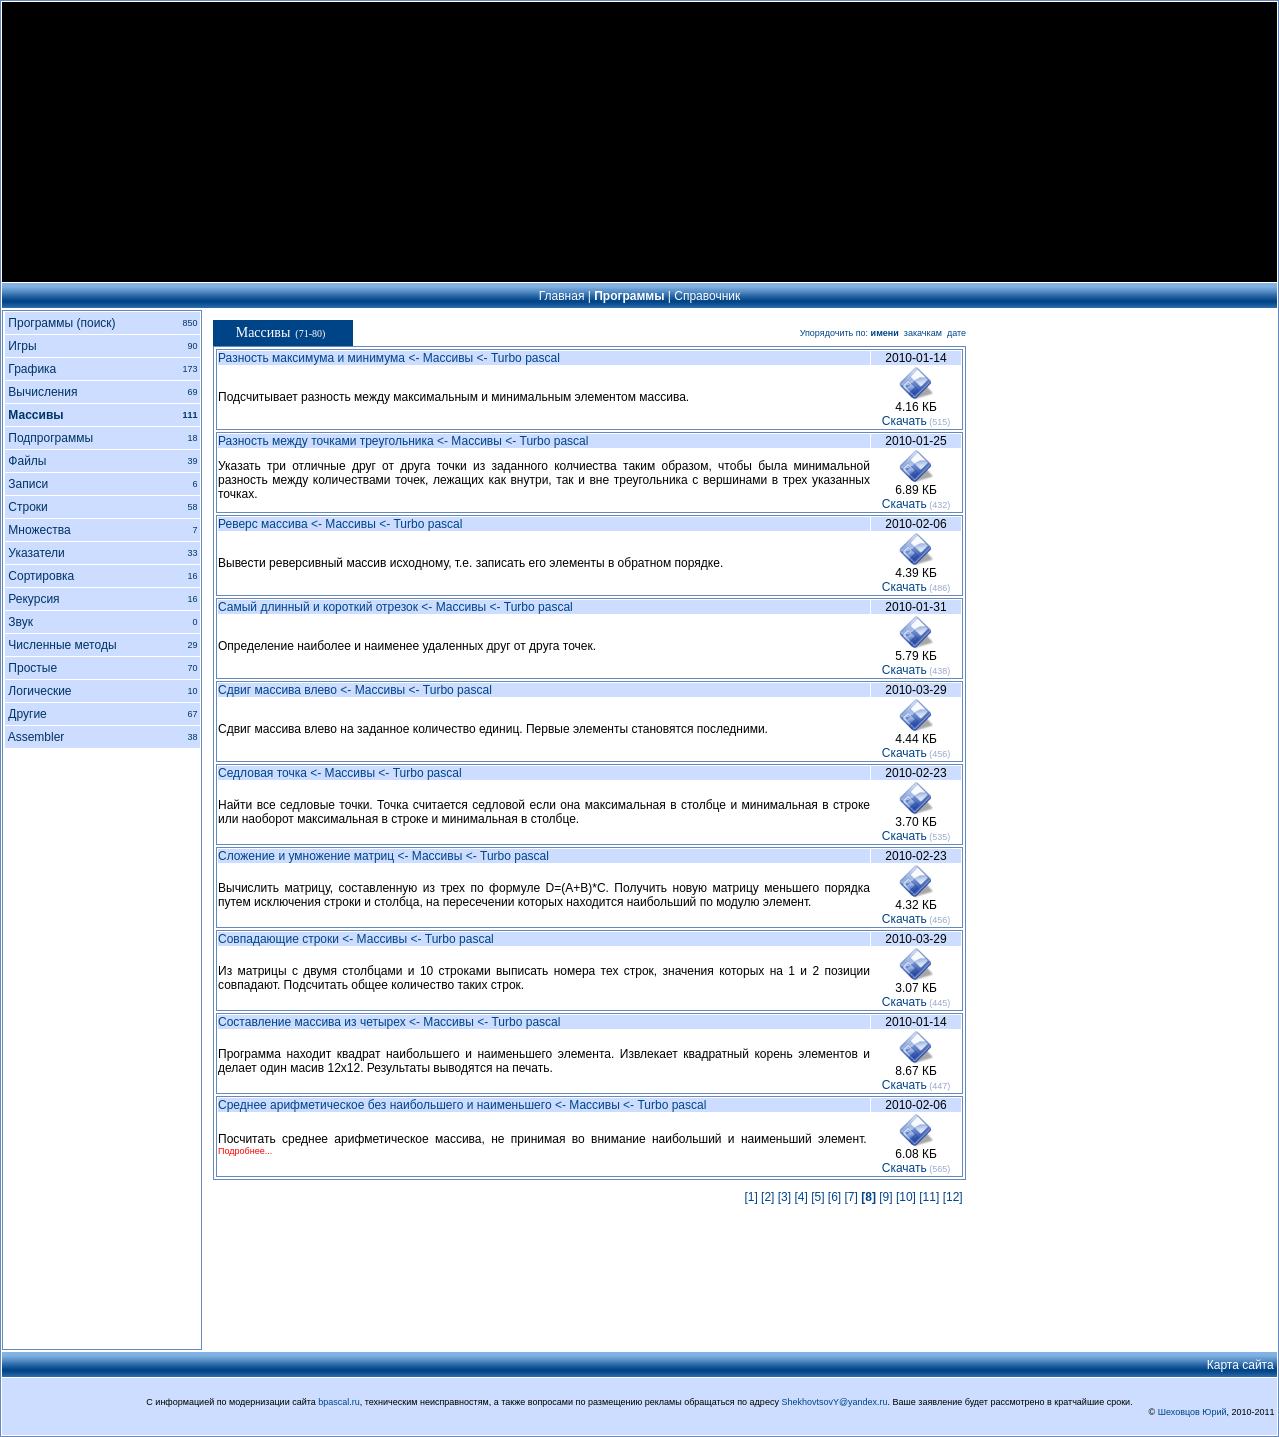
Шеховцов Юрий (1192, 1412)
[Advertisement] (640, 142)
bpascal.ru (339, 1402)
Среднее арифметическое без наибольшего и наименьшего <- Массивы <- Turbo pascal (462, 1105)
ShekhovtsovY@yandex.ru (834, 1402)
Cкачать (904, 421)
